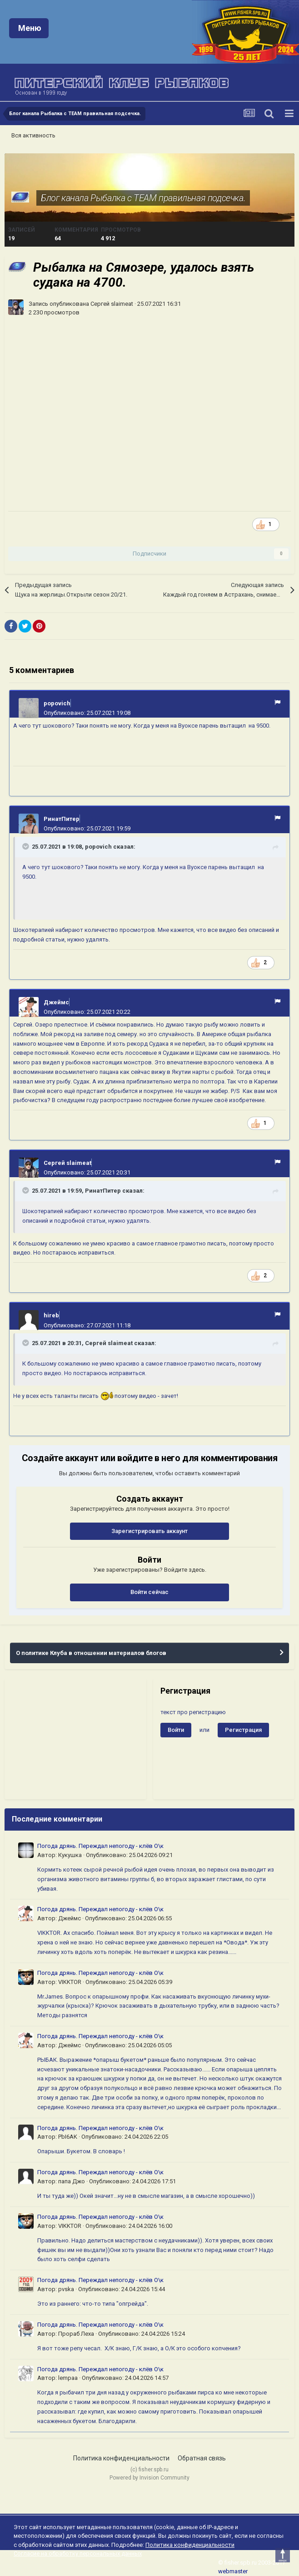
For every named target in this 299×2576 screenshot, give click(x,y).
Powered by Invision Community (149, 2478)
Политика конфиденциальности (121, 2458)
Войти (176, 1729)
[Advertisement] (75, 1739)
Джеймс (56, 1002)
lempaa (68, 2377)
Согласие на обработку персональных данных (78, 2553)
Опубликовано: (87, 712)
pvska (66, 2289)
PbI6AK (67, 2136)
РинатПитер (62, 818)
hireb (51, 1315)
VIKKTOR (69, 1982)
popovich (57, 703)
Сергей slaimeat (111, 303)
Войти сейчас (149, 1592)
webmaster (233, 2571)
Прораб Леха (76, 2333)
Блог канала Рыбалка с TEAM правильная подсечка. (143, 197)
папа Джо (71, 2181)
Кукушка (70, 1855)
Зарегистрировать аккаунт (149, 1531)
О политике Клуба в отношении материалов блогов (91, 1653)
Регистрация (243, 1729)
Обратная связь (202, 2458)
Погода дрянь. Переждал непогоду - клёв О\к (100, 1845)
